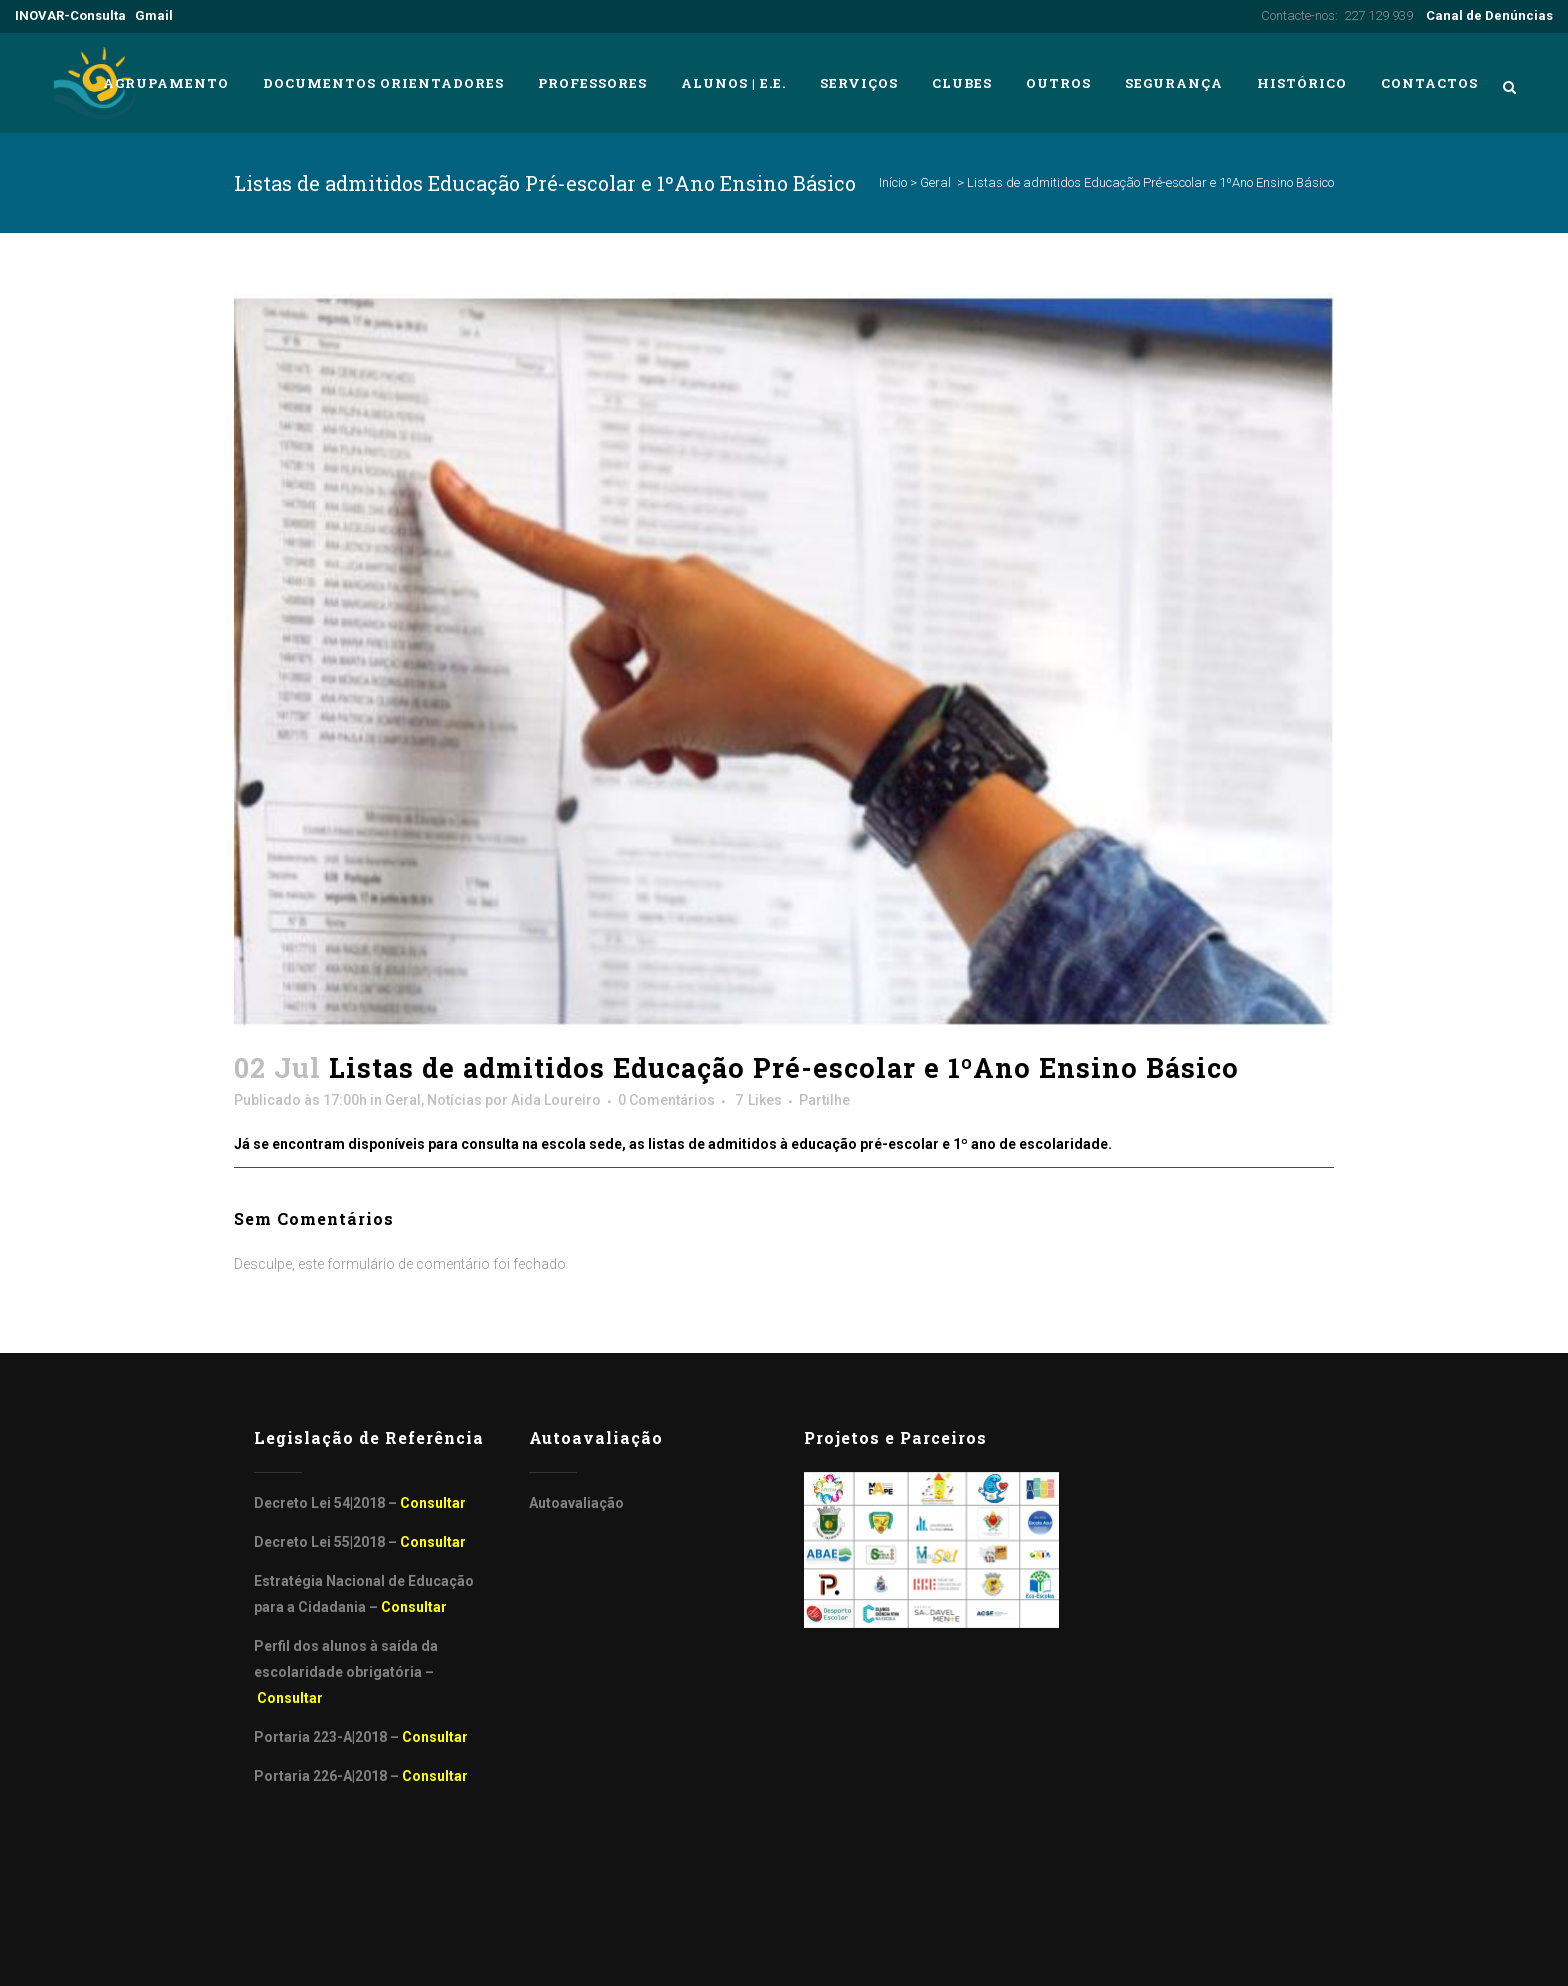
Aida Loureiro (556, 1100)
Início (893, 182)
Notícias (454, 1100)
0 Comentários (666, 1100)
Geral (935, 182)
